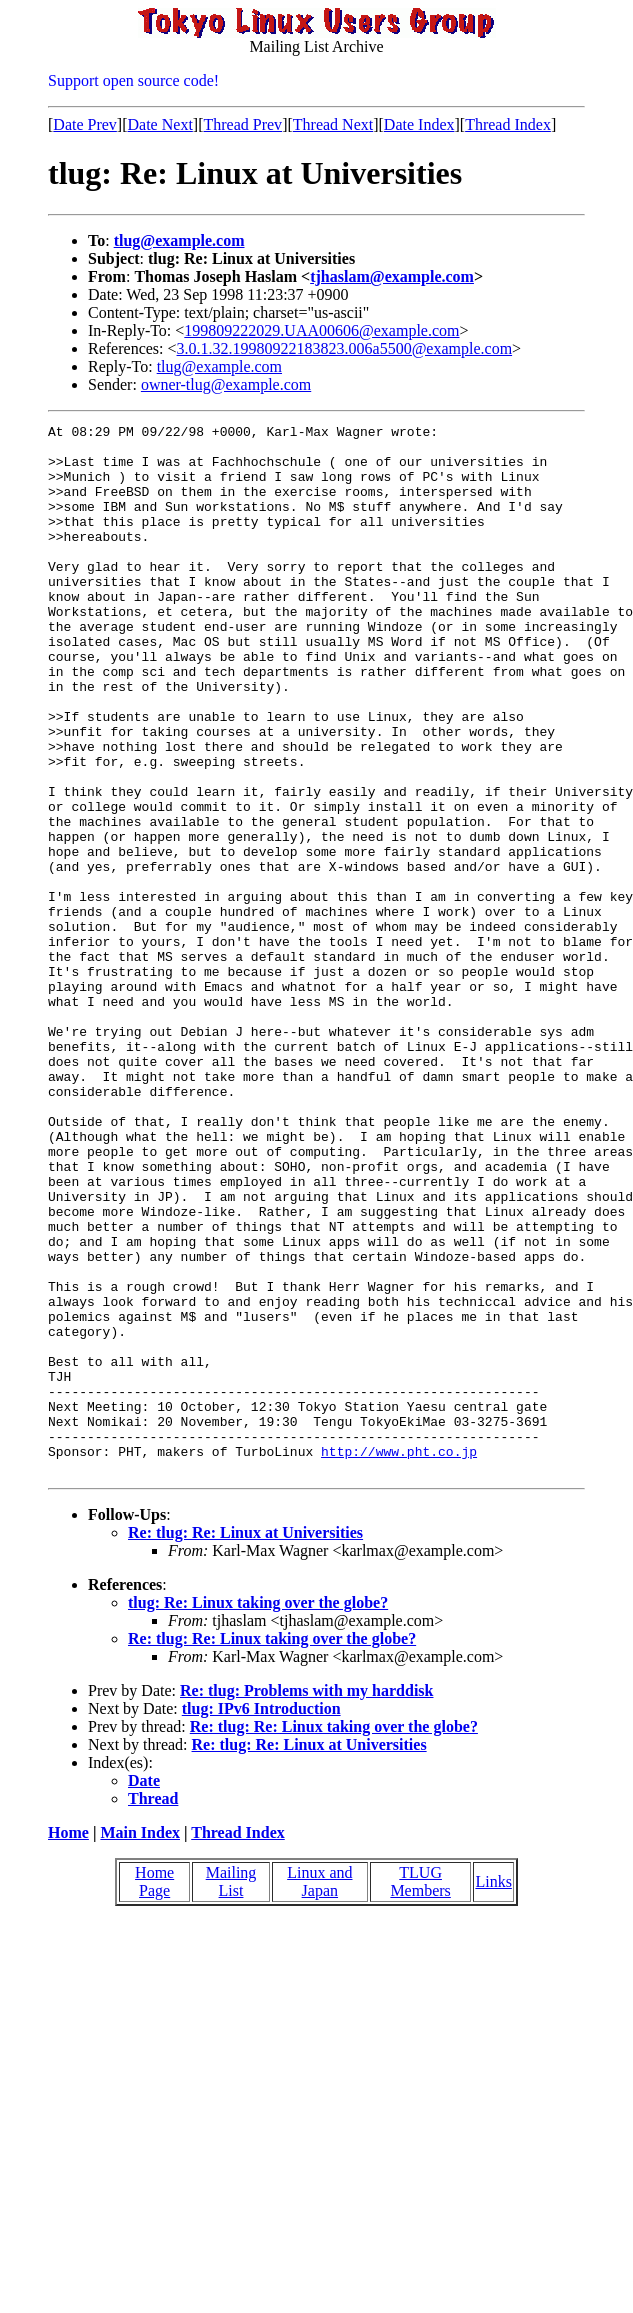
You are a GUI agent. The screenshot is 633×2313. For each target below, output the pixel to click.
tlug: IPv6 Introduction (261, 1918)
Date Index (419, 124)
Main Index (140, 2042)
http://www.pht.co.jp (399, 1658)
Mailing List (231, 2091)
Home (68, 2042)
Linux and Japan (319, 2091)
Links (493, 2091)
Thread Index (508, 124)
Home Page (154, 2091)
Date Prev (85, 124)
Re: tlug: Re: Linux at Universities (245, 1742)
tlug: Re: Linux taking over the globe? (258, 1812)
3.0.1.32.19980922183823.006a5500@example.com (345, 348)
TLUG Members (420, 2091)
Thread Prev (242, 124)
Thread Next (333, 124)
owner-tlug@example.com (226, 384)
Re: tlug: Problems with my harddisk (307, 1900)
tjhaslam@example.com (392, 276)
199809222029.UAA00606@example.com (321, 330)
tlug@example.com (179, 240)
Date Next (160, 124)
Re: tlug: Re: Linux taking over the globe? (272, 1848)
